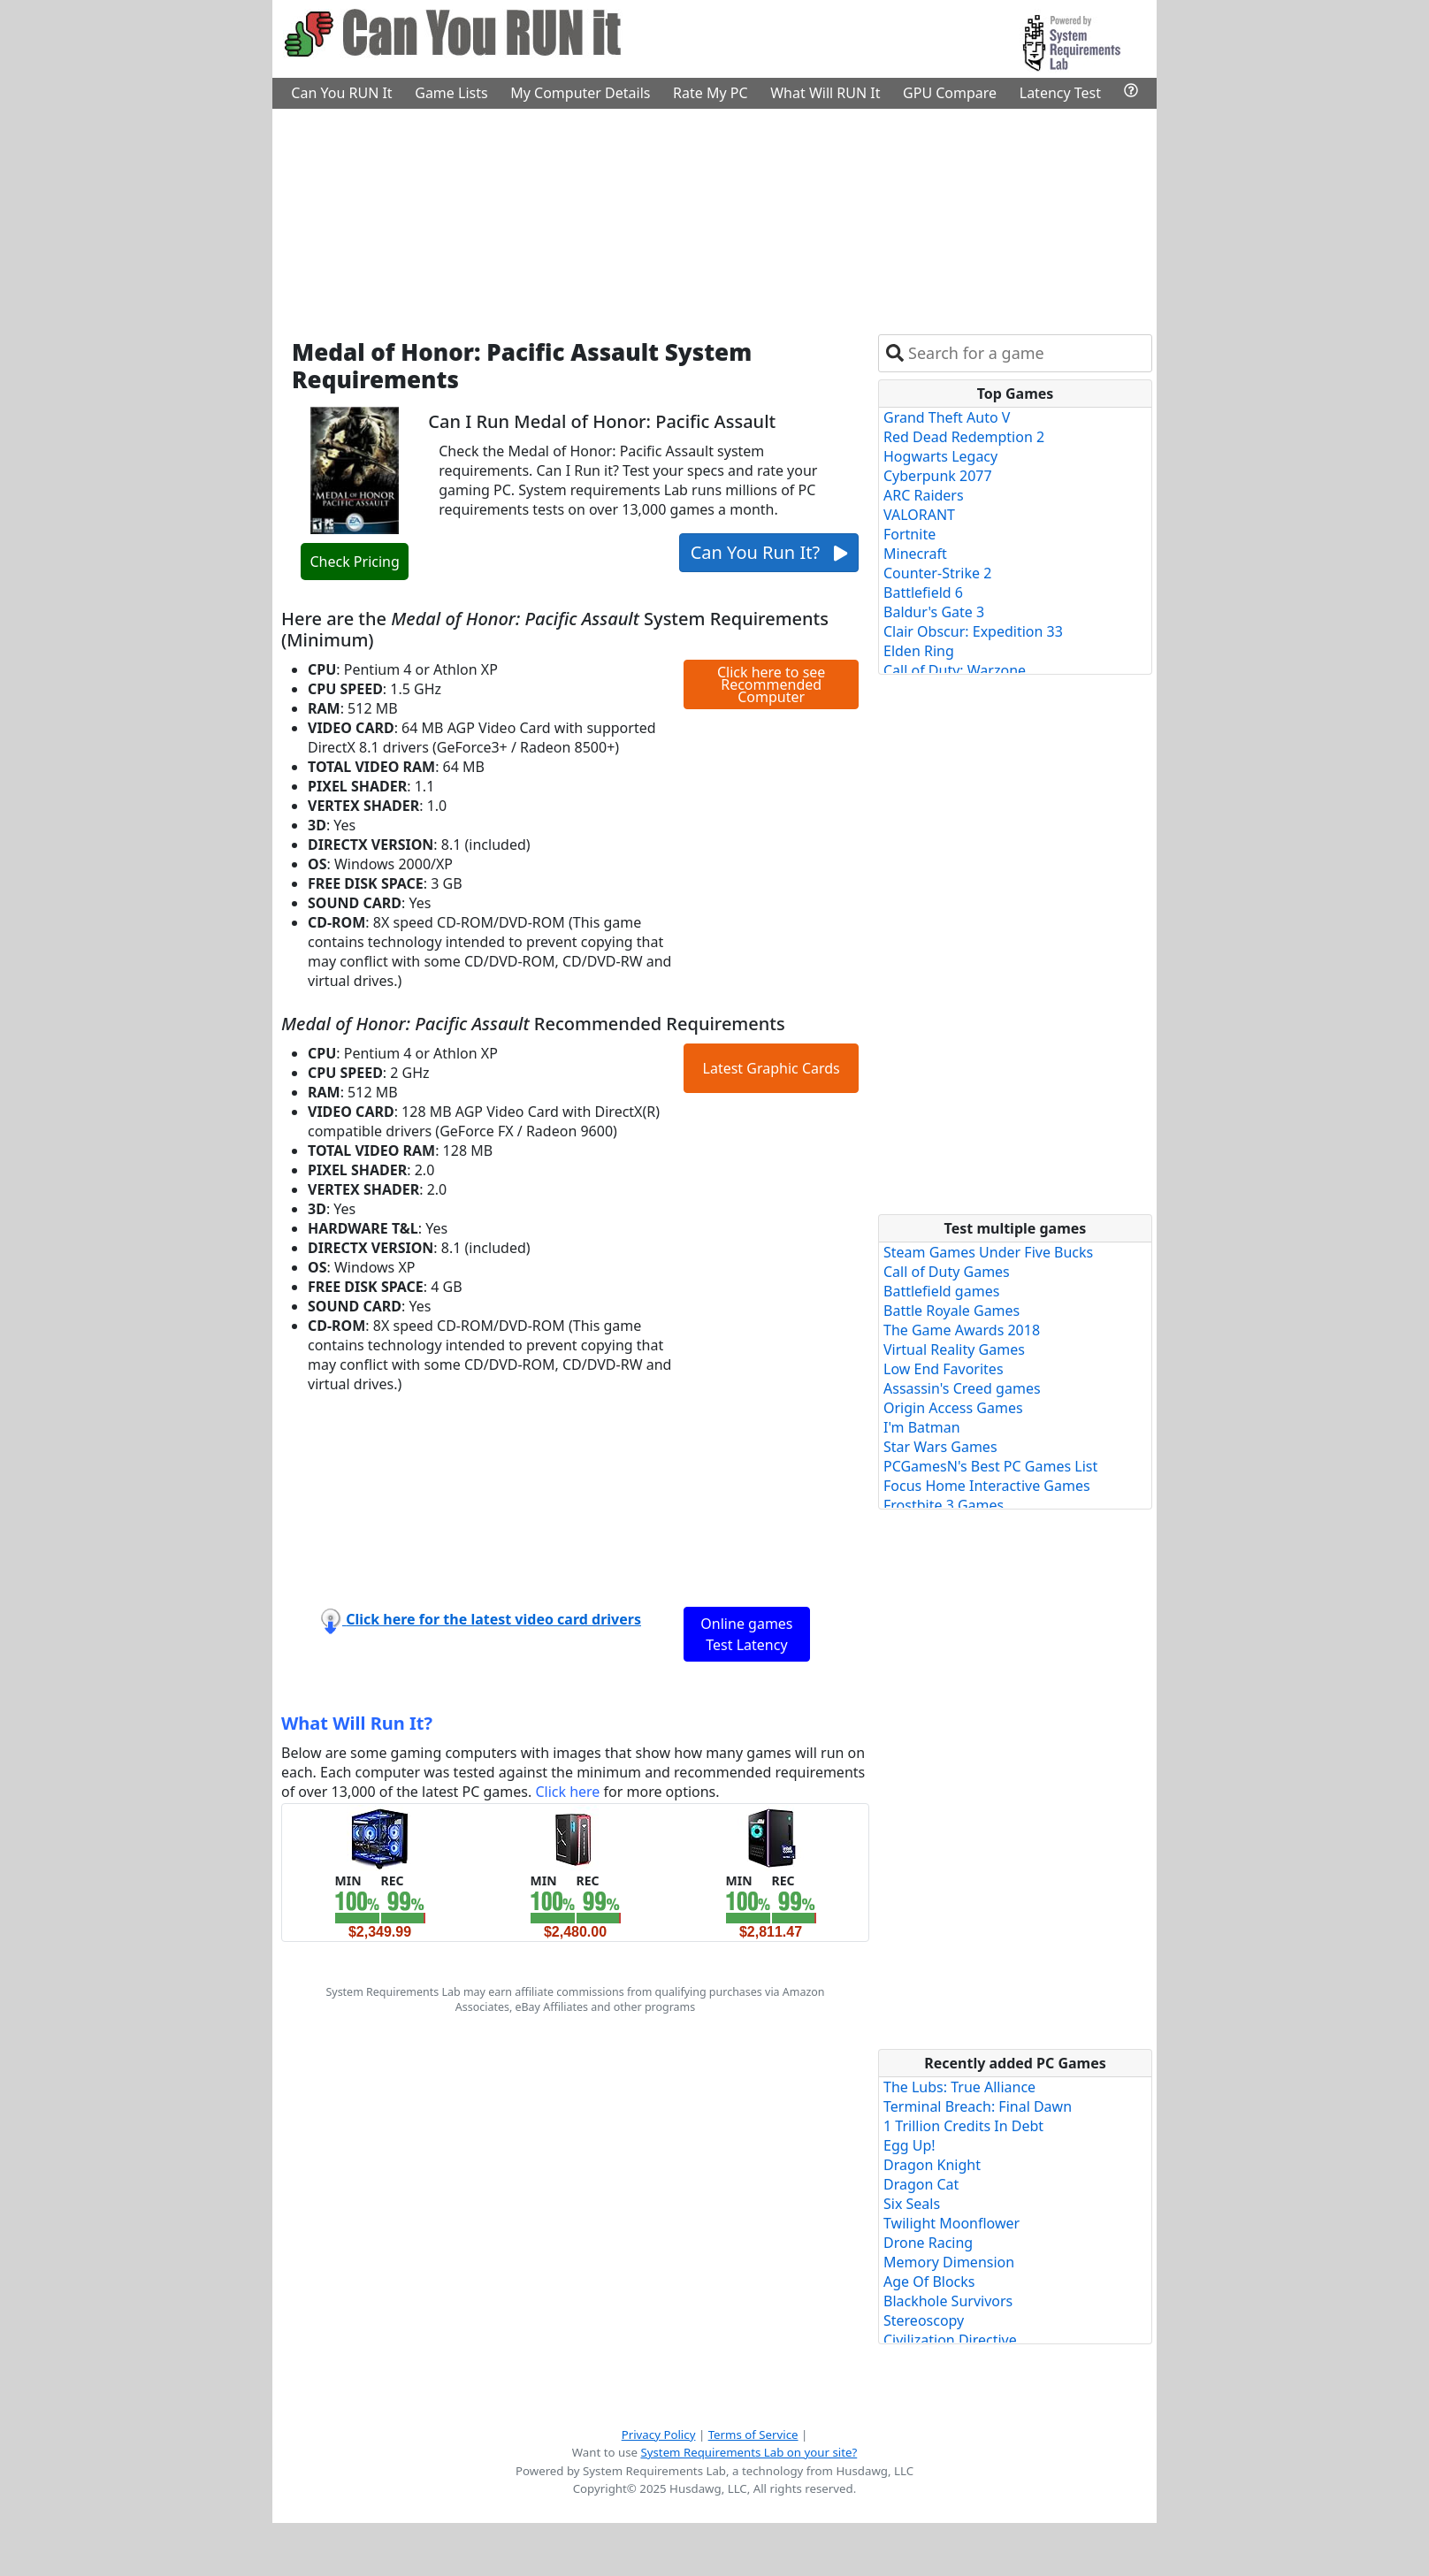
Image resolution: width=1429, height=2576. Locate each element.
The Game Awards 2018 (961, 1330)
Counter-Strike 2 (937, 573)
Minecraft (915, 553)
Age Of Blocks (929, 2281)
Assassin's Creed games (962, 1388)
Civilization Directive (950, 2340)
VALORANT (919, 514)
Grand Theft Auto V (946, 417)
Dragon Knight (932, 2165)
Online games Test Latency (746, 1634)
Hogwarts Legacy (940, 456)
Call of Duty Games (946, 1271)
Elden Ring (918, 651)
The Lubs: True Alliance (959, 2087)
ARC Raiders (923, 495)
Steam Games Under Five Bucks (988, 1252)
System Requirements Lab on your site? (748, 2452)
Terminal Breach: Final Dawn (977, 2106)
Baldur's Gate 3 (933, 612)
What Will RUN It (825, 93)
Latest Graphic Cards (771, 1068)
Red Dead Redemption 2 (963, 437)
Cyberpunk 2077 (937, 475)
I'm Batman (921, 1427)
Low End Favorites (943, 1369)
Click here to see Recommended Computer (771, 684)
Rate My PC (710, 93)
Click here (567, 1791)
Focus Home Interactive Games (986, 1485)
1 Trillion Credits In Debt (963, 2126)
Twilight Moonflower (951, 2223)
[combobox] (1026, 353)
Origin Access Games (953, 1408)
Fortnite (909, 534)
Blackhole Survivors (948, 2301)
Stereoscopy (923, 2320)
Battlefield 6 (923, 592)
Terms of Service (753, 2434)
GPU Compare (950, 93)
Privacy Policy (659, 2434)
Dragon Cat (921, 2184)
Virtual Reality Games (954, 1349)
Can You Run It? (769, 552)
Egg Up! (909, 2145)
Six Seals (911, 2203)
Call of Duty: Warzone (954, 670)
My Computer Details (580, 93)
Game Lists (451, 93)
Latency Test (1060, 93)
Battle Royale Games (951, 1310)
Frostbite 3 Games (943, 1505)
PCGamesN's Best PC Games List (990, 1466)
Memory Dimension (948, 2262)
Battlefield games (941, 1291)
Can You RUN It (341, 93)
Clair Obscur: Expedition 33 (973, 631)
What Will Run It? (356, 1723)
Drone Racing (928, 2242)
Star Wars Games (940, 1446)
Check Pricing (354, 561)
